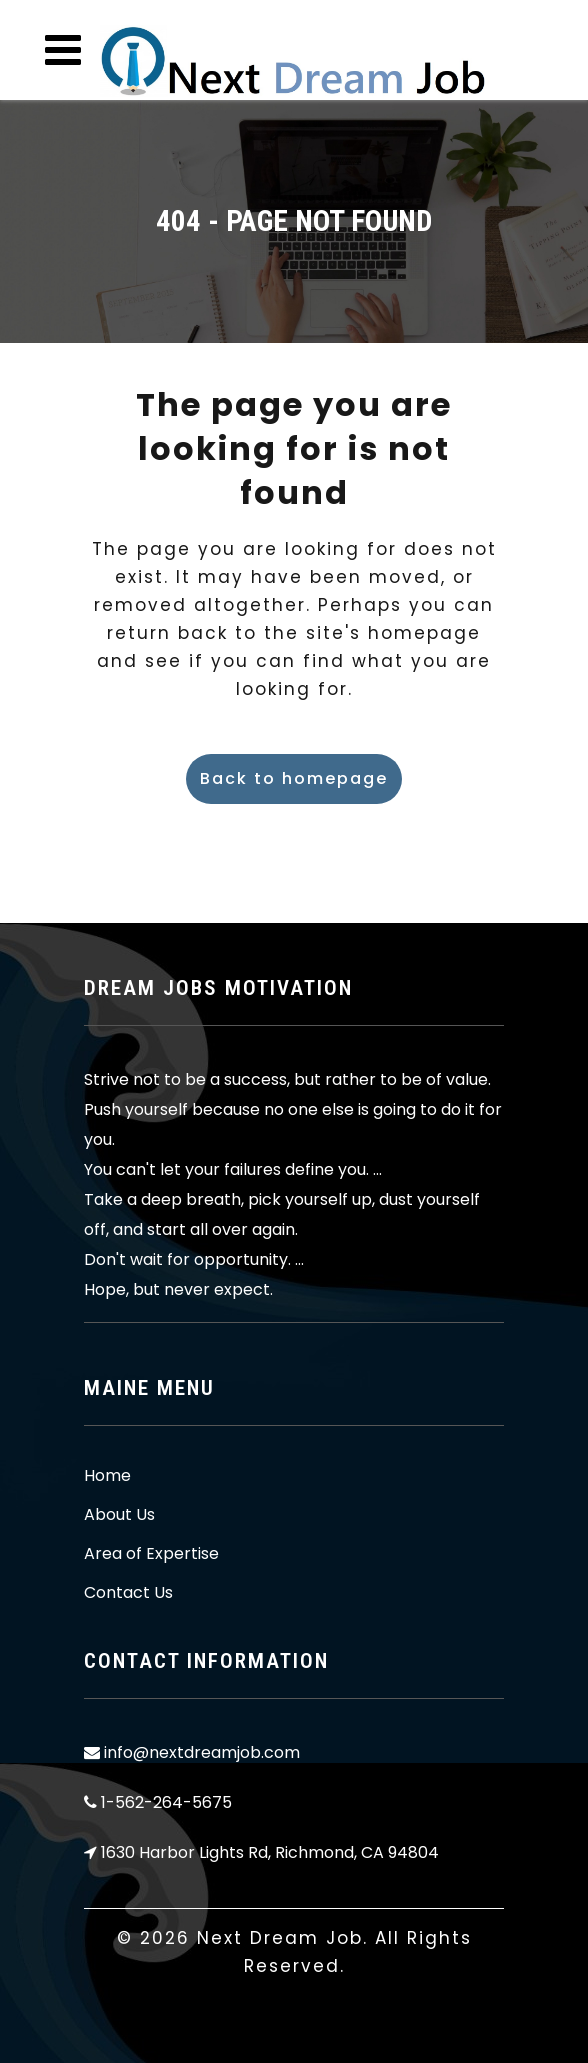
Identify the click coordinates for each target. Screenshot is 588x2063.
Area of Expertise (151, 1554)
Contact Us (128, 1593)
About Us (119, 1515)
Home (107, 1476)
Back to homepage (294, 778)
